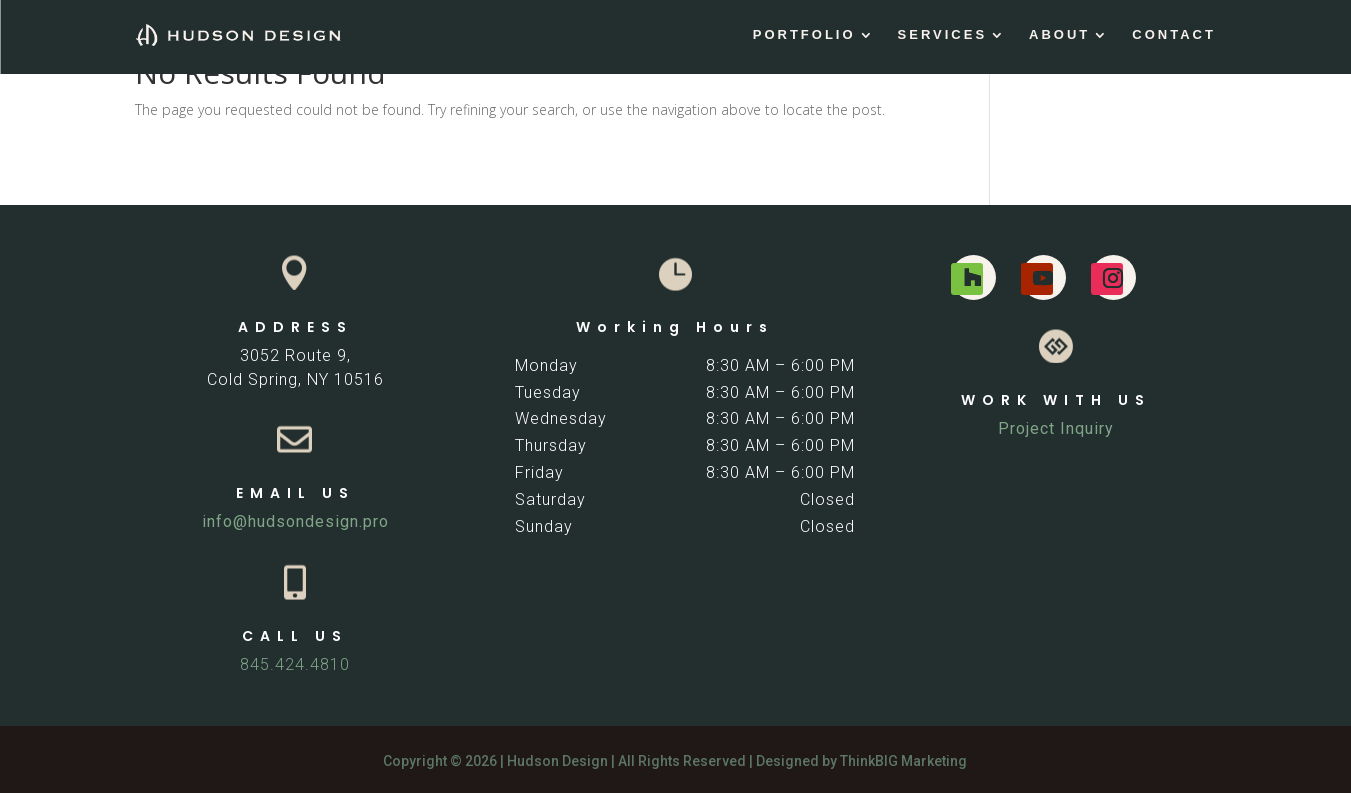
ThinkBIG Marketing (903, 761)
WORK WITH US (1056, 400)
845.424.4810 (295, 664)
